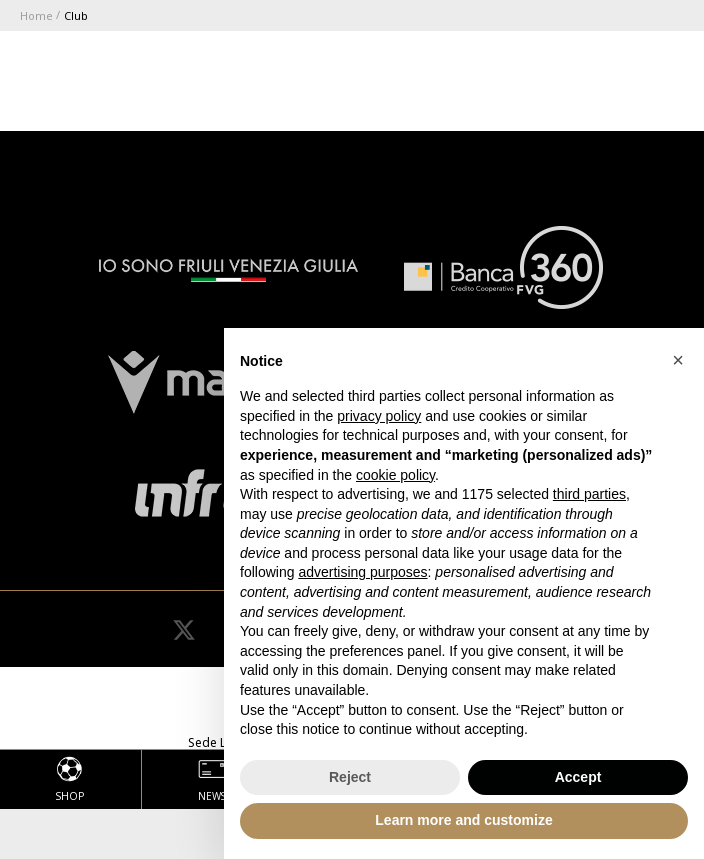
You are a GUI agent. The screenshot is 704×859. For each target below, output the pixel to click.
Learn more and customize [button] (463, 820)
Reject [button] (350, 777)
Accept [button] (578, 777)
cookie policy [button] (395, 475)
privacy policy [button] (379, 416)
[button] (678, 360)
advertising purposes (362, 572)
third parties (589, 494)
